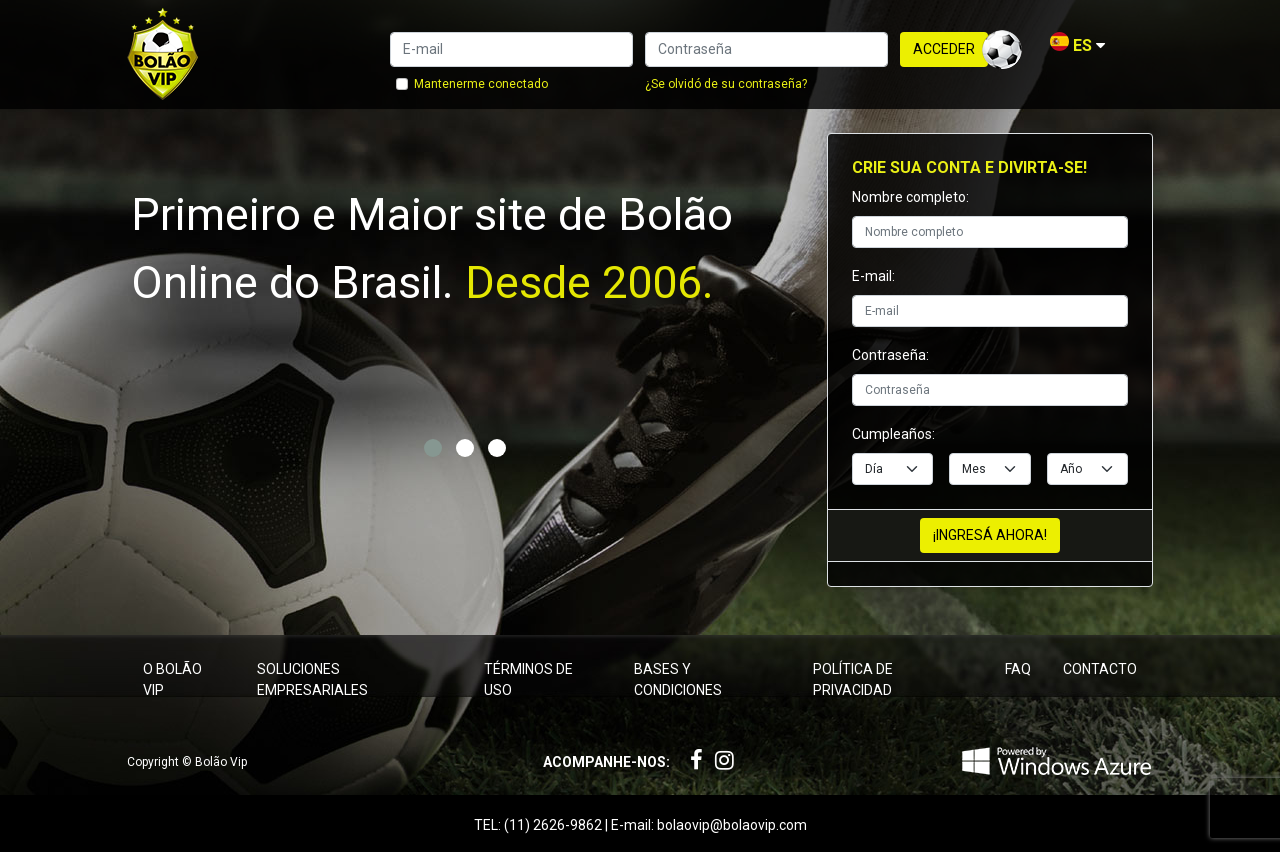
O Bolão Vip (172, 679)
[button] (433, 448)
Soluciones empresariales (312, 679)
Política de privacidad (853, 679)
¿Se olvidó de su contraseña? (726, 84)
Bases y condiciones (678, 679)
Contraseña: (890, 355)
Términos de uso (528, 679)
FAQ (1018, 669)
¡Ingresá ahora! (990, 535)
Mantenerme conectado (481, 84)
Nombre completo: (910, 197)
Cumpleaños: (893, 434)
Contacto (1100, 669)
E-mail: (873, 276)
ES (1077, 45)
